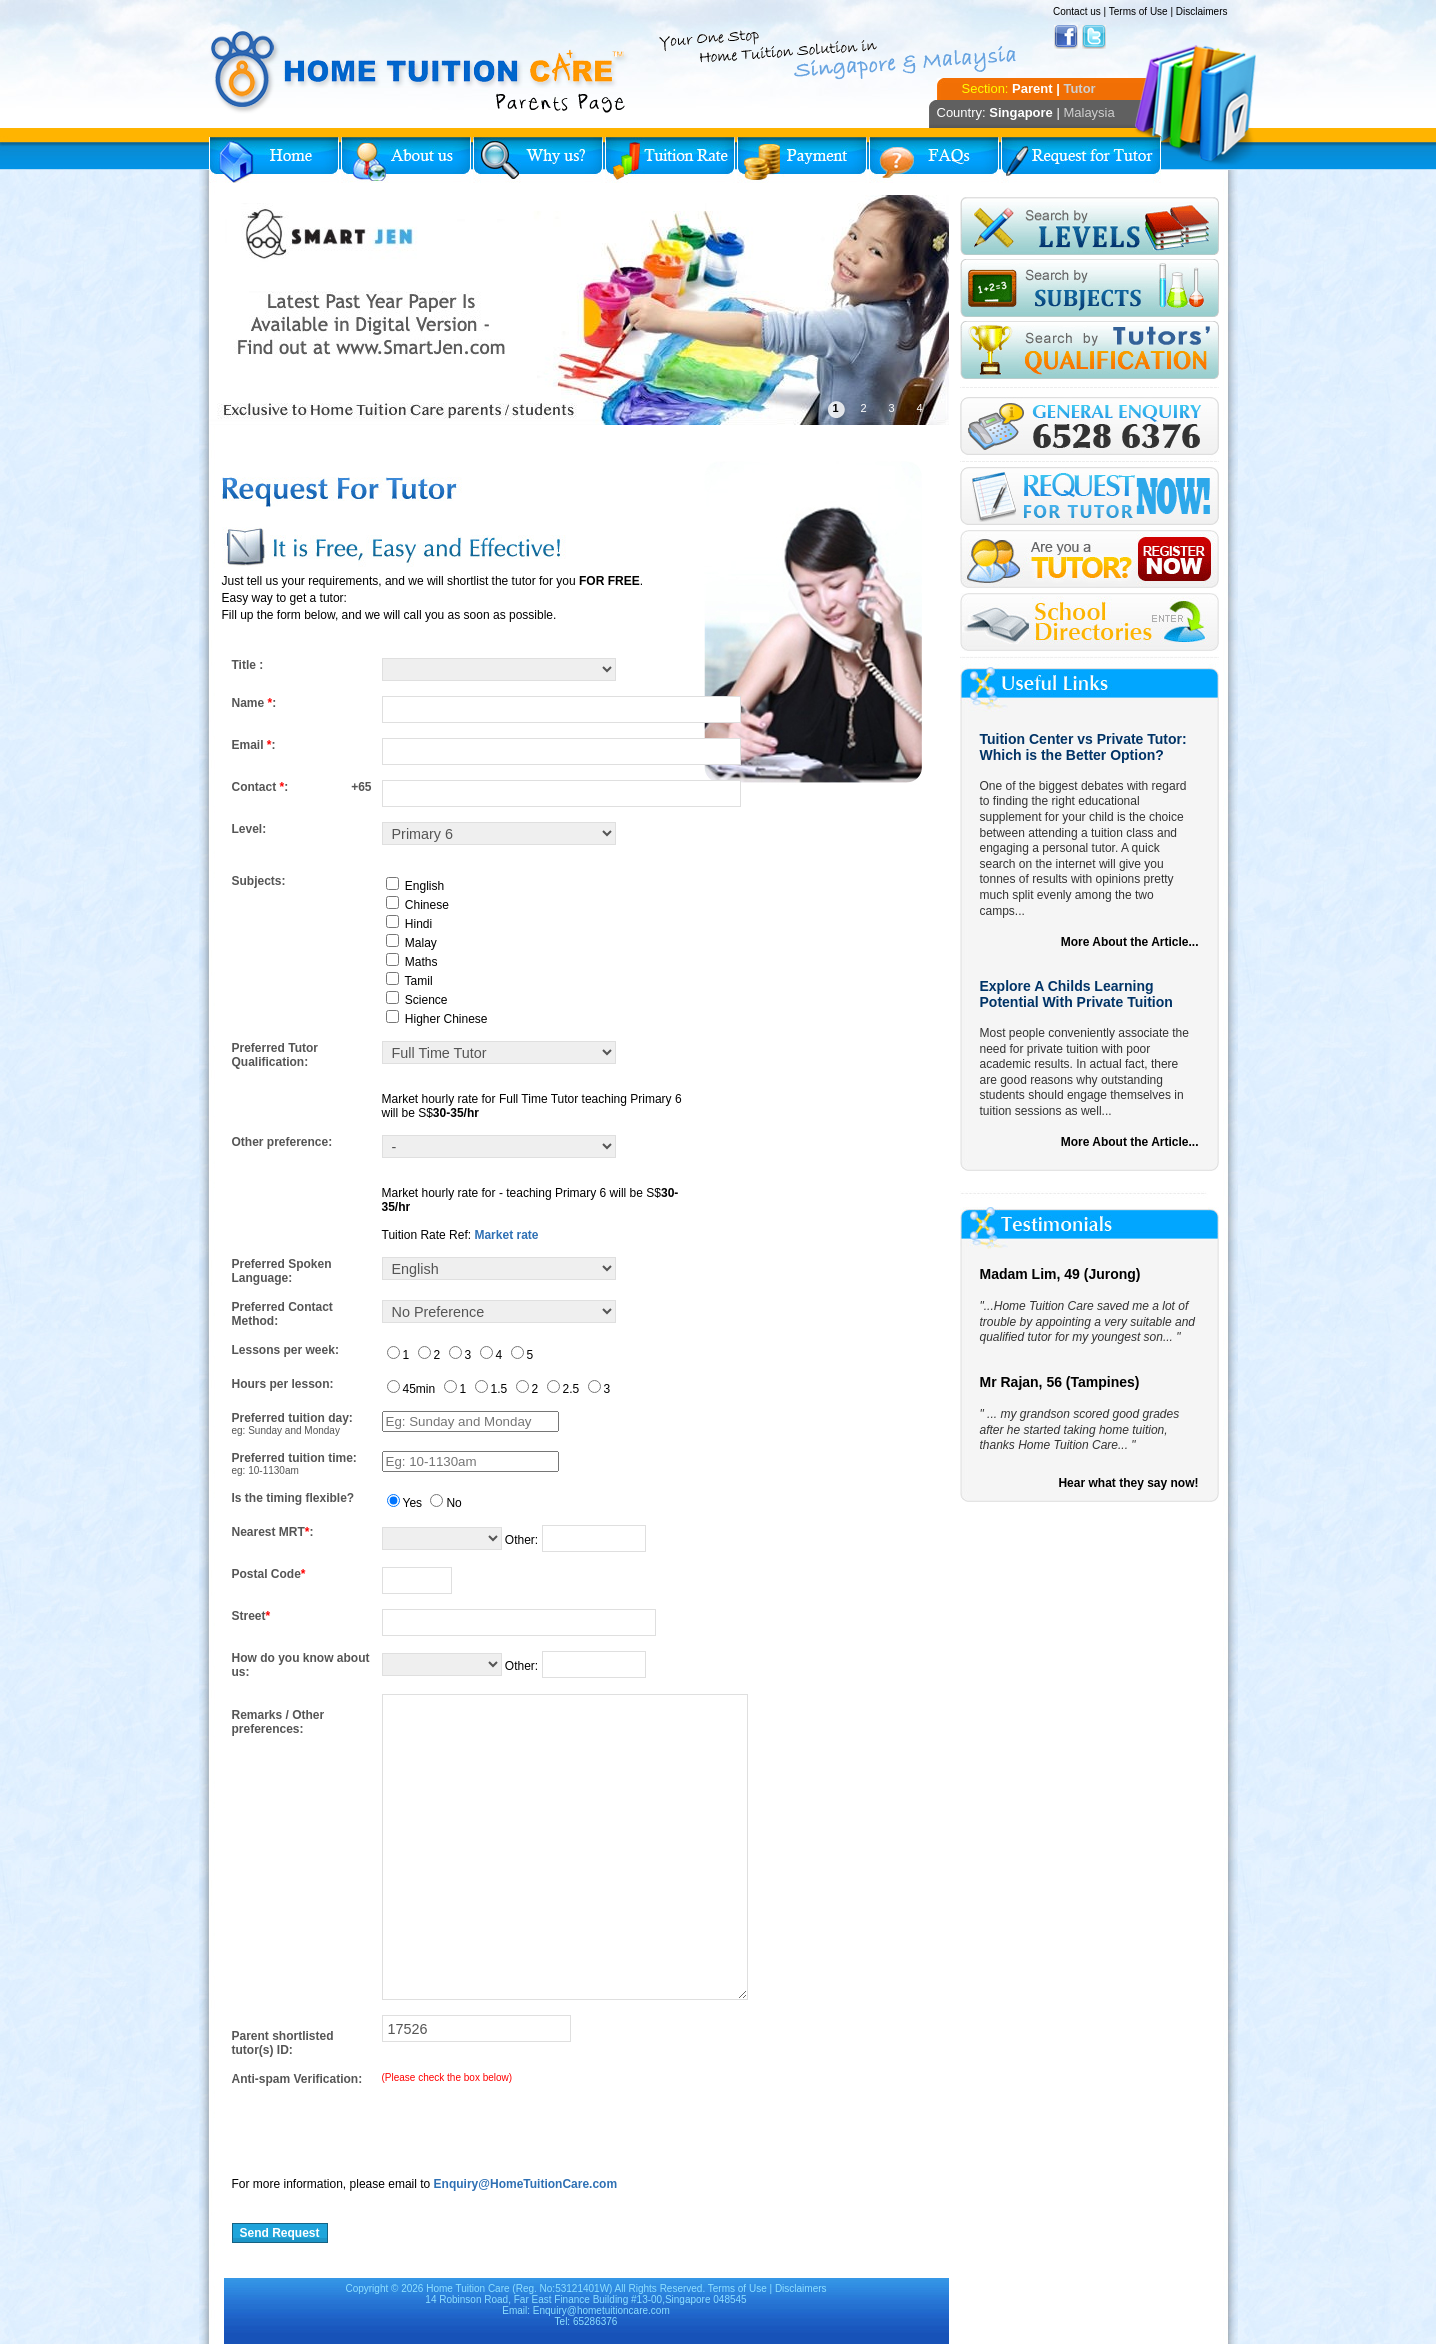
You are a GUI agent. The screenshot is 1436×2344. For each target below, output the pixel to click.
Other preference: (282, 1142)
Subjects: (259, 881)
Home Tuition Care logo (419, 72)
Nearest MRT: (273, 1532)
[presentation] (384, 2125)
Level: (249, 829)
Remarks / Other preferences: (278, 1722)
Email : (254, 745)
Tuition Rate (670, 160)
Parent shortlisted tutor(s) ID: (283, 2043)
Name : (254, 703)
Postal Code (269, 1574)
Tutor (1079, 88)
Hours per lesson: (283, 1384)
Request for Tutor (1081, 160)
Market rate (506, 1235)
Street (251, 1616)
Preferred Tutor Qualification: (275, 1055)
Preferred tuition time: (294, 1458)
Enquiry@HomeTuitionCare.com (526, 2184)
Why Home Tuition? (538, 160)
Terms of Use (1138, 11)
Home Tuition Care (467, 2288)
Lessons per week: (285, 1350)
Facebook (1066, 37)
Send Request (280, 2233)
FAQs (934, 160)
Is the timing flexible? (293, 1498)
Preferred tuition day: (292, 1418)
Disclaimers (1202, 11)
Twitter (1094, 37)
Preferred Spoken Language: (282, 1271)
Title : (248, 665)
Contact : (260, 787)
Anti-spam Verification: (297, 2079)
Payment (802, 160)
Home (274, 160)
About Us (406, 160)
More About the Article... (1130, 942)
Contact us (1077, 11)
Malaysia (1088, 112)
